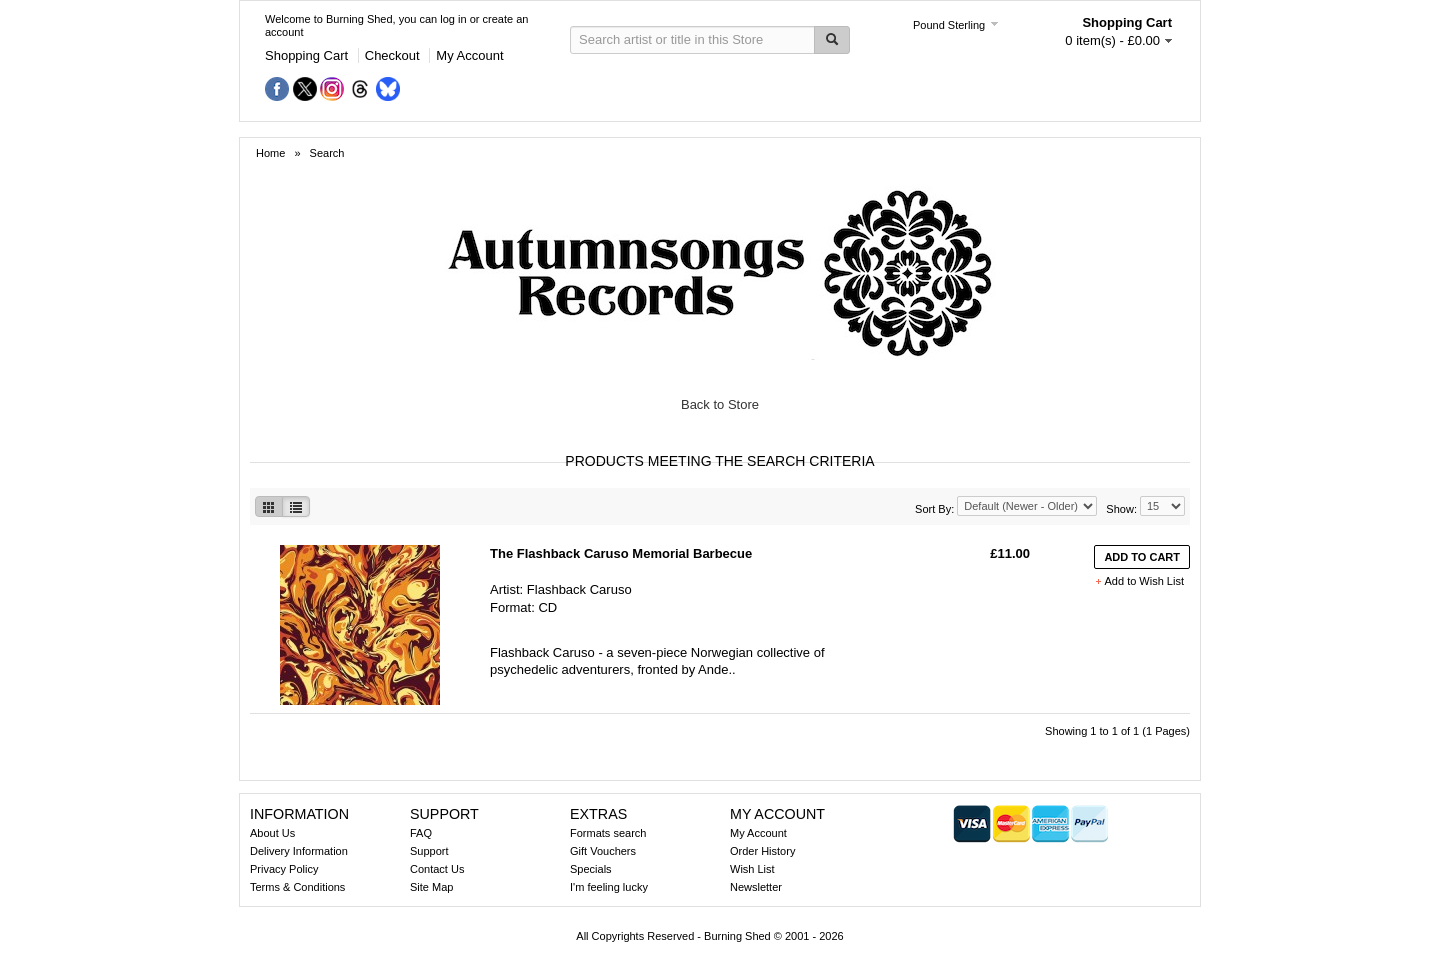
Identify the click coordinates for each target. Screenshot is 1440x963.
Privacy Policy (284, 869)
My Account (469, 55)
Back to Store (720, 404)
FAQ (421, 833)
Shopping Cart (306, 55)
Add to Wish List (1144, 581)
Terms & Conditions (297, 887)
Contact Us (437, 869)
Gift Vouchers (603, 851)
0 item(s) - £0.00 (1112, 40)
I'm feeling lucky (609, 887)
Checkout (392, 55)
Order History (762, 851)
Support (429, 851)
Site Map (431, 887)
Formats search (608, 833)
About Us (272, 833)
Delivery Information (299, 851)
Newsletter (756, 887)
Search (327, 153)
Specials (591, 869)
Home (272, 153)
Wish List (752, 869)
